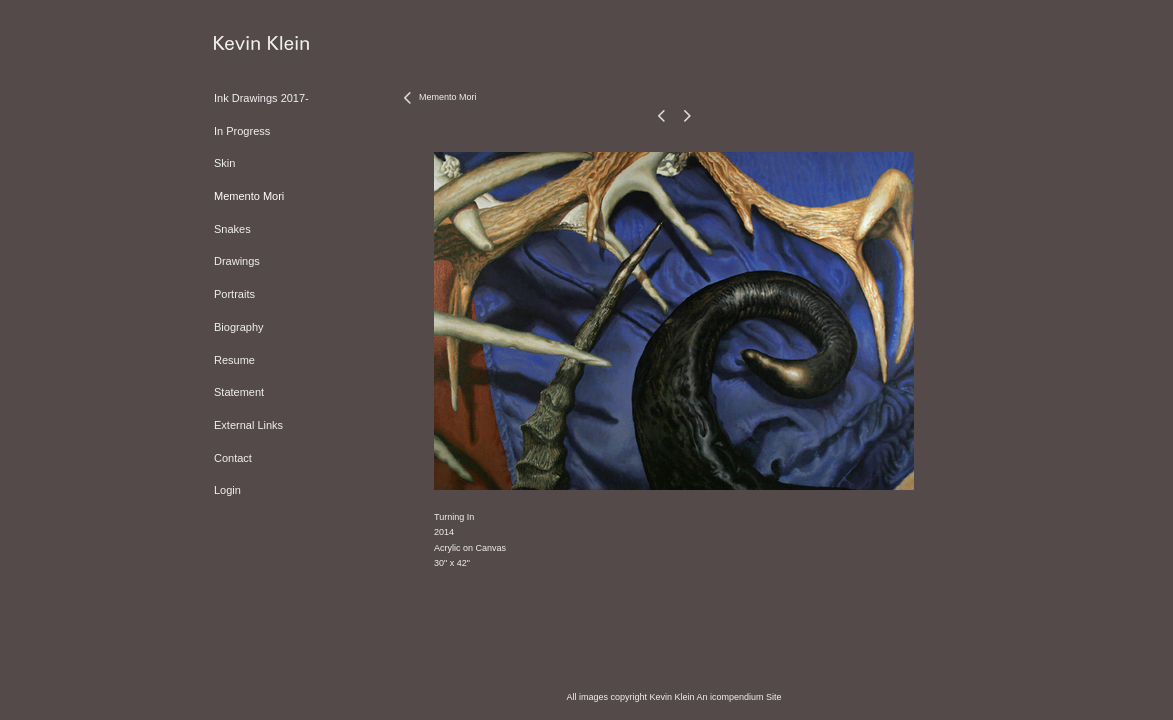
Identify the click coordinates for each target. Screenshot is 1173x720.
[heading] (261, 44)
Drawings (237, 261)
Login (227, 490)
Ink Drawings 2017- (261, 98)
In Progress (242, 131)
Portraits (234, 294)
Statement (239, 392)
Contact (233, 458)
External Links (248, 425)
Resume (234, 360)
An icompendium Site (739, 697)
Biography (239, 327)
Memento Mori (249, 196)
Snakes (232, 229)
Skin (224, 163)
